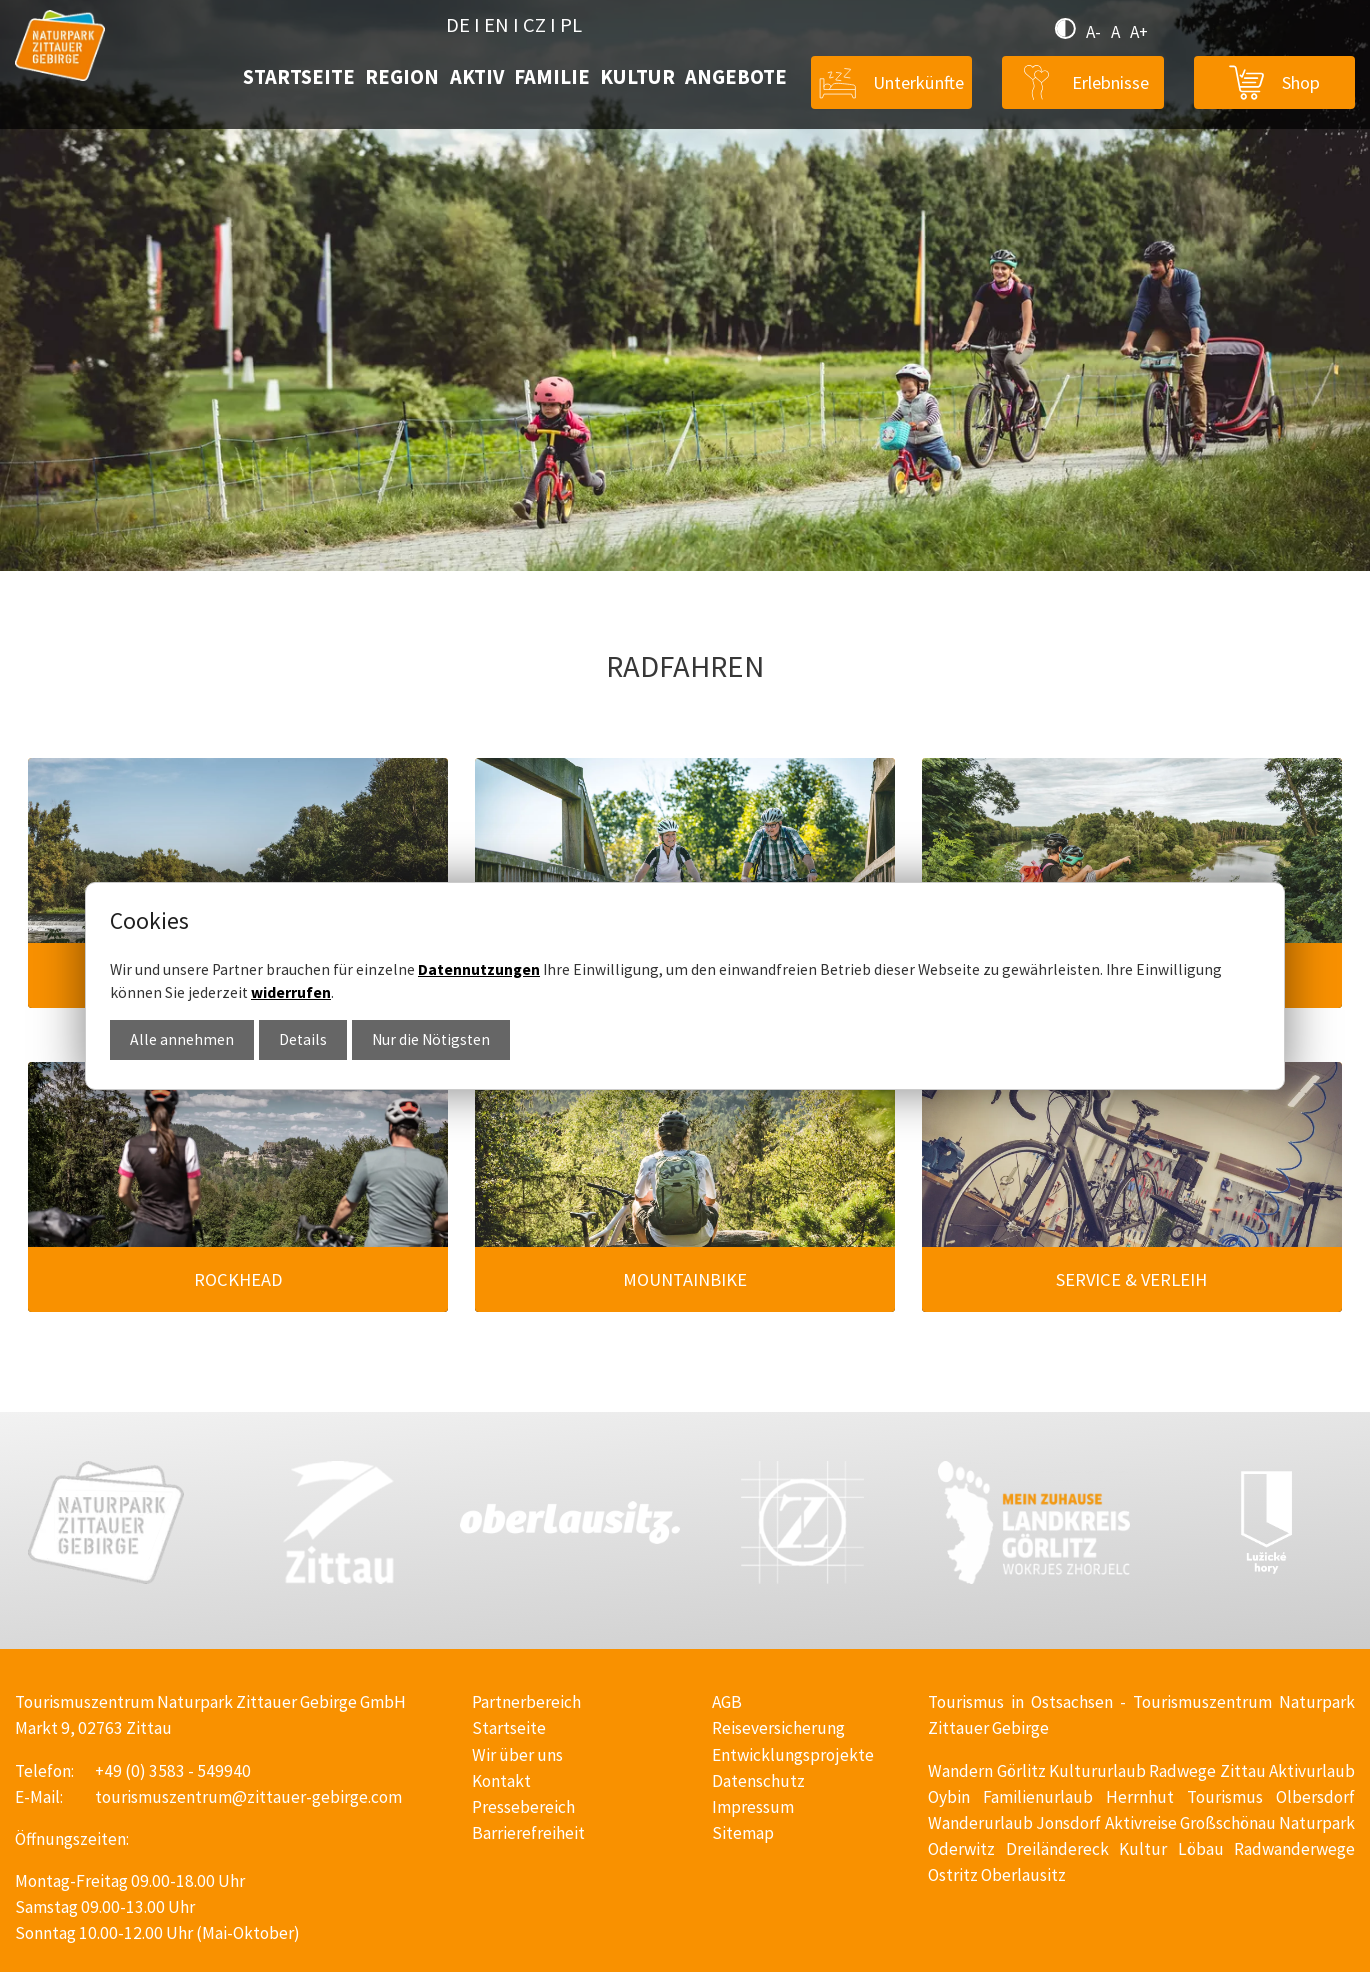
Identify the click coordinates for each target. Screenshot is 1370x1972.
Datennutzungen (479, 969)
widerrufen (291, 992)
